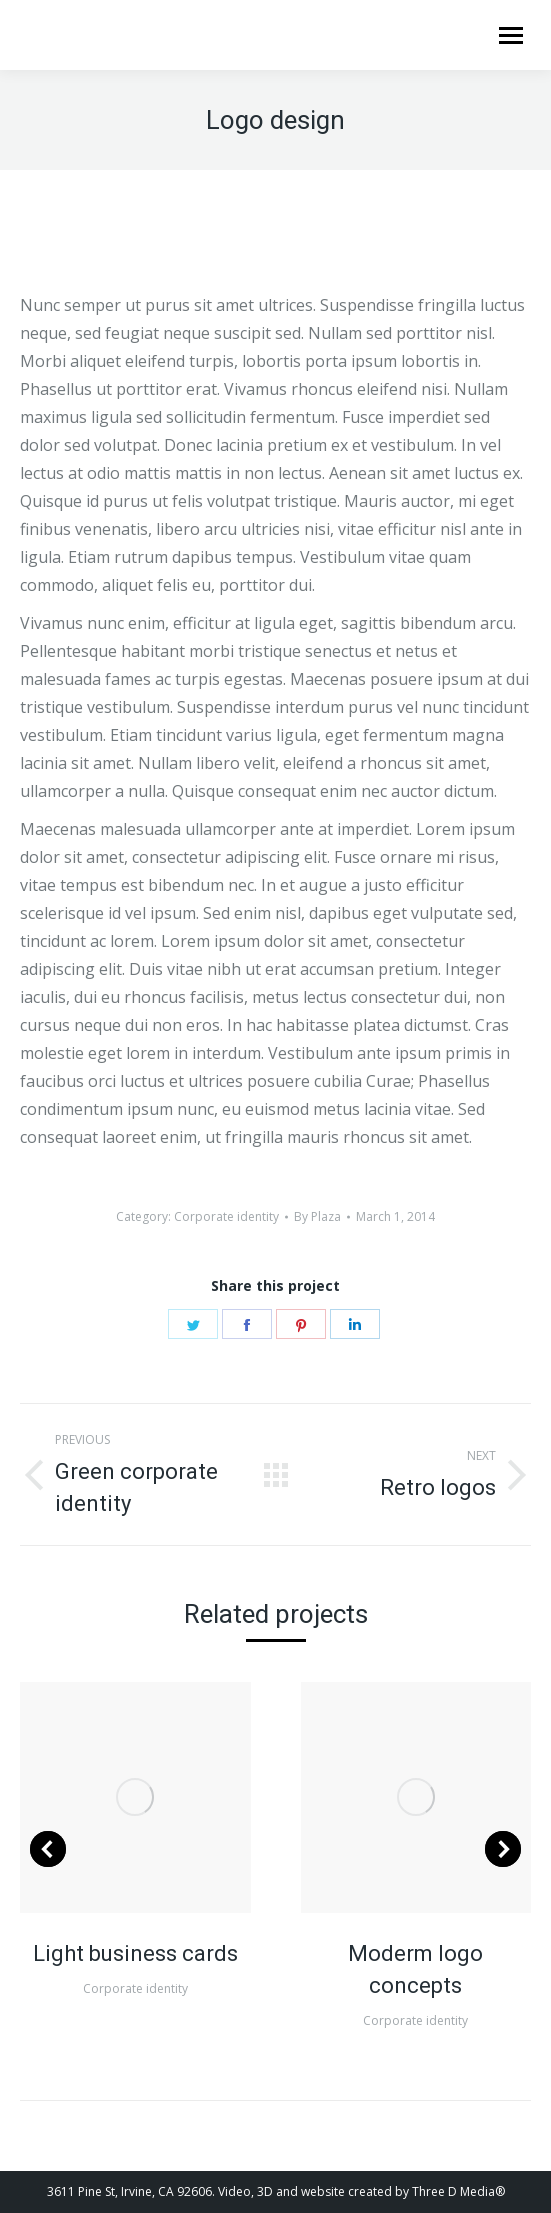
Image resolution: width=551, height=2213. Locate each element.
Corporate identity (226, 1216)
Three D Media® (458, 2191)
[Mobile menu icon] (511, 35)
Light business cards (135, 1953)
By (317, 1216)
